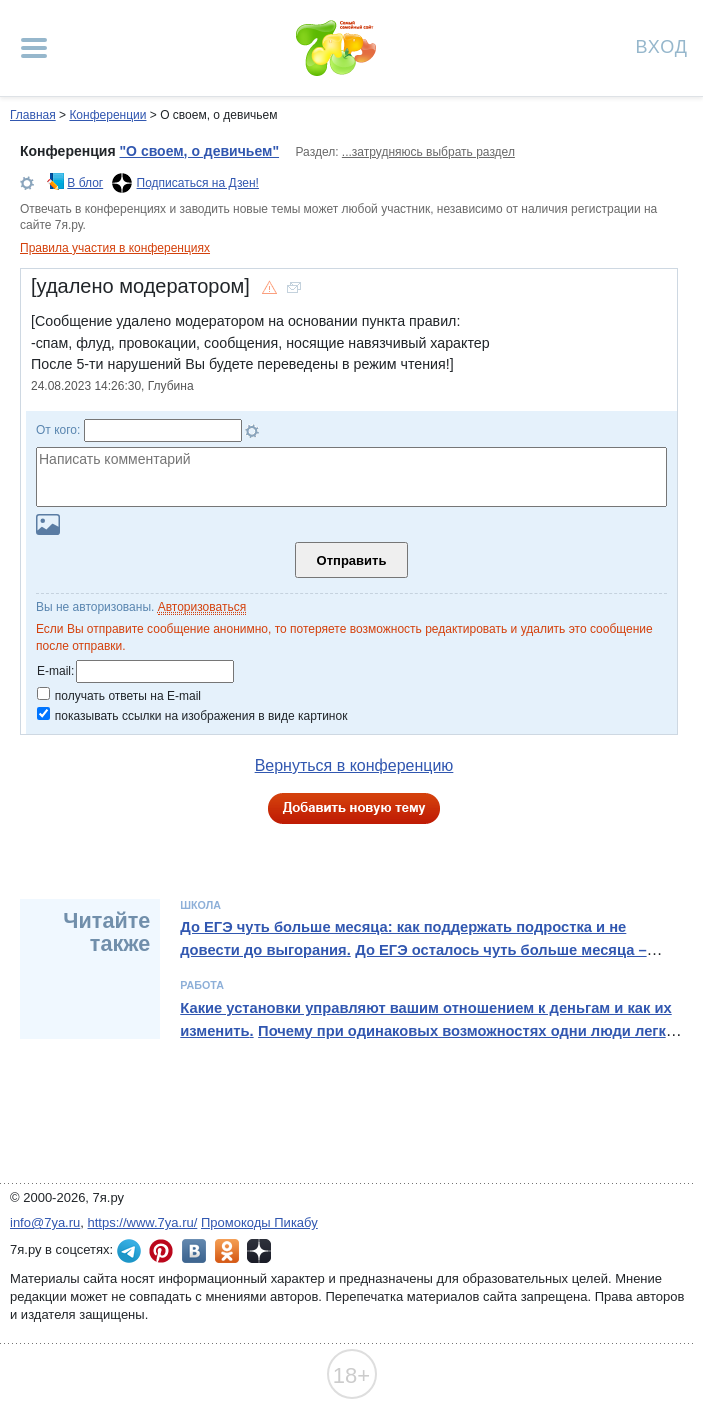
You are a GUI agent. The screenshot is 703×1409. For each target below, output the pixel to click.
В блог (85, 183)
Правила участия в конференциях (115, 248)
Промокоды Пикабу (259, 1222)
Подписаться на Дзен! (198, 183)
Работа (202, 985)
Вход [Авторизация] (662, 45)
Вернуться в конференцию (354, 765)
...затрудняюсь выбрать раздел (428, 152)
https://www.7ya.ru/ (143, 1222)
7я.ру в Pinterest (161, 1251)
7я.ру (259, 1251)
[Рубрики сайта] (34, 48)
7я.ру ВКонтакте (194, 1251)
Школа (200, 905)
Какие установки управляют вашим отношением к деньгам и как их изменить (425, 1019)
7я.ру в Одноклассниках (227, 1251)
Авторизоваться (202, 607)
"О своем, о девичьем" (199, 151)
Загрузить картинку (48, 524)
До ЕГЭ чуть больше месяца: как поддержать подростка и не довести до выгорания (403, 938)
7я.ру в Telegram (129, 1251)
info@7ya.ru (45, 1222)
